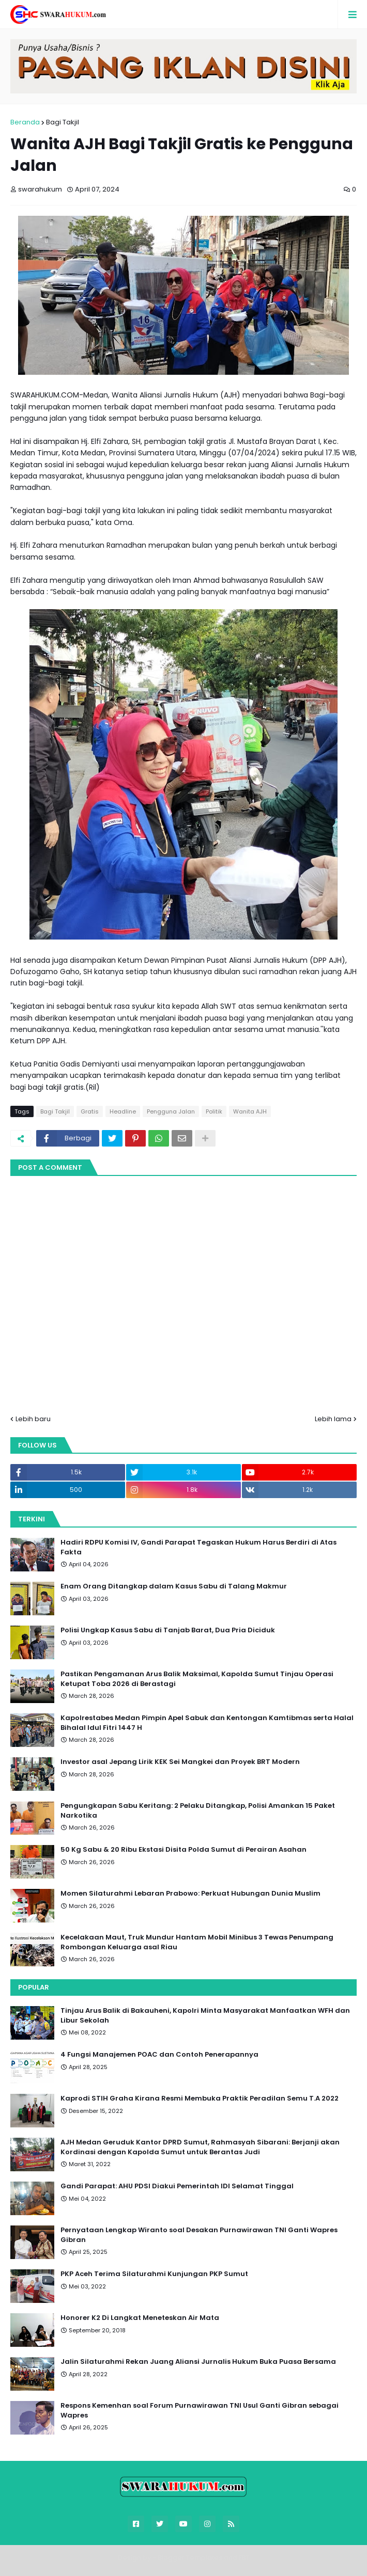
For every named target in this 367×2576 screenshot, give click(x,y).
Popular (33, 1987)
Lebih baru (33, 1419)
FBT (244, 2558)
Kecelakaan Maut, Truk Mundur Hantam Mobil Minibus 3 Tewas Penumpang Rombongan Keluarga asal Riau (196, 1942)
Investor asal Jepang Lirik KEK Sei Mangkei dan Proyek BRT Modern (180, 1762)
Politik (214, 1111)
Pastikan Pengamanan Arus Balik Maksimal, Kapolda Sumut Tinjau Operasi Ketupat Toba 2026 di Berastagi (196, 1678)
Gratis (90, 1111)
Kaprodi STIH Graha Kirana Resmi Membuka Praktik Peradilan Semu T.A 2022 (199, 2098)
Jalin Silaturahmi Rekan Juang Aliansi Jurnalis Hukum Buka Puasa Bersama (198, 2361)
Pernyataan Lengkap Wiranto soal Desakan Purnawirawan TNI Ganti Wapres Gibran (199, 2234)
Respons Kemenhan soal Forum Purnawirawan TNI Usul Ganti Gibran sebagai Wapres (199, 2410)
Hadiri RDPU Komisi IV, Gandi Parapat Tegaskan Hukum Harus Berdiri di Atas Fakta (198, 1547)
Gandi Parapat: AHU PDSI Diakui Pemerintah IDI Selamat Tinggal (177, 2186)
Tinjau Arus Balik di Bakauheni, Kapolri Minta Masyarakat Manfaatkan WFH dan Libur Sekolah (205, 2015)
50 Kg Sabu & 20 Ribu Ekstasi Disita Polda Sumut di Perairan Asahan (183, 1849)
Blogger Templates (190, 2558)
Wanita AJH (250, 1111)
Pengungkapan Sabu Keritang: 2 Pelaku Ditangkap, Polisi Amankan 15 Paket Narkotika (197, 1810)
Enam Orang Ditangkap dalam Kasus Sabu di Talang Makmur (173, 1586)
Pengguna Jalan (171, 1111)
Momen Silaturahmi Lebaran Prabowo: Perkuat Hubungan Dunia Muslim (190, 1893)
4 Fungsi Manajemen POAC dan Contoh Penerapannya (159, 2054)
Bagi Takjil (62, 122)
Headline (123, 1111)
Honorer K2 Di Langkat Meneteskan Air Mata (139, 2318)
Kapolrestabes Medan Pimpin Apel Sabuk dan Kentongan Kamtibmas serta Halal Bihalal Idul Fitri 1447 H (207, 1722)
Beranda (25, 122)
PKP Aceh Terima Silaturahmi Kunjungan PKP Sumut (154, 2274)
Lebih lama (333, 1419)
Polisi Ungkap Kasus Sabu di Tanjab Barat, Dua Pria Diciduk (167, 1630)
